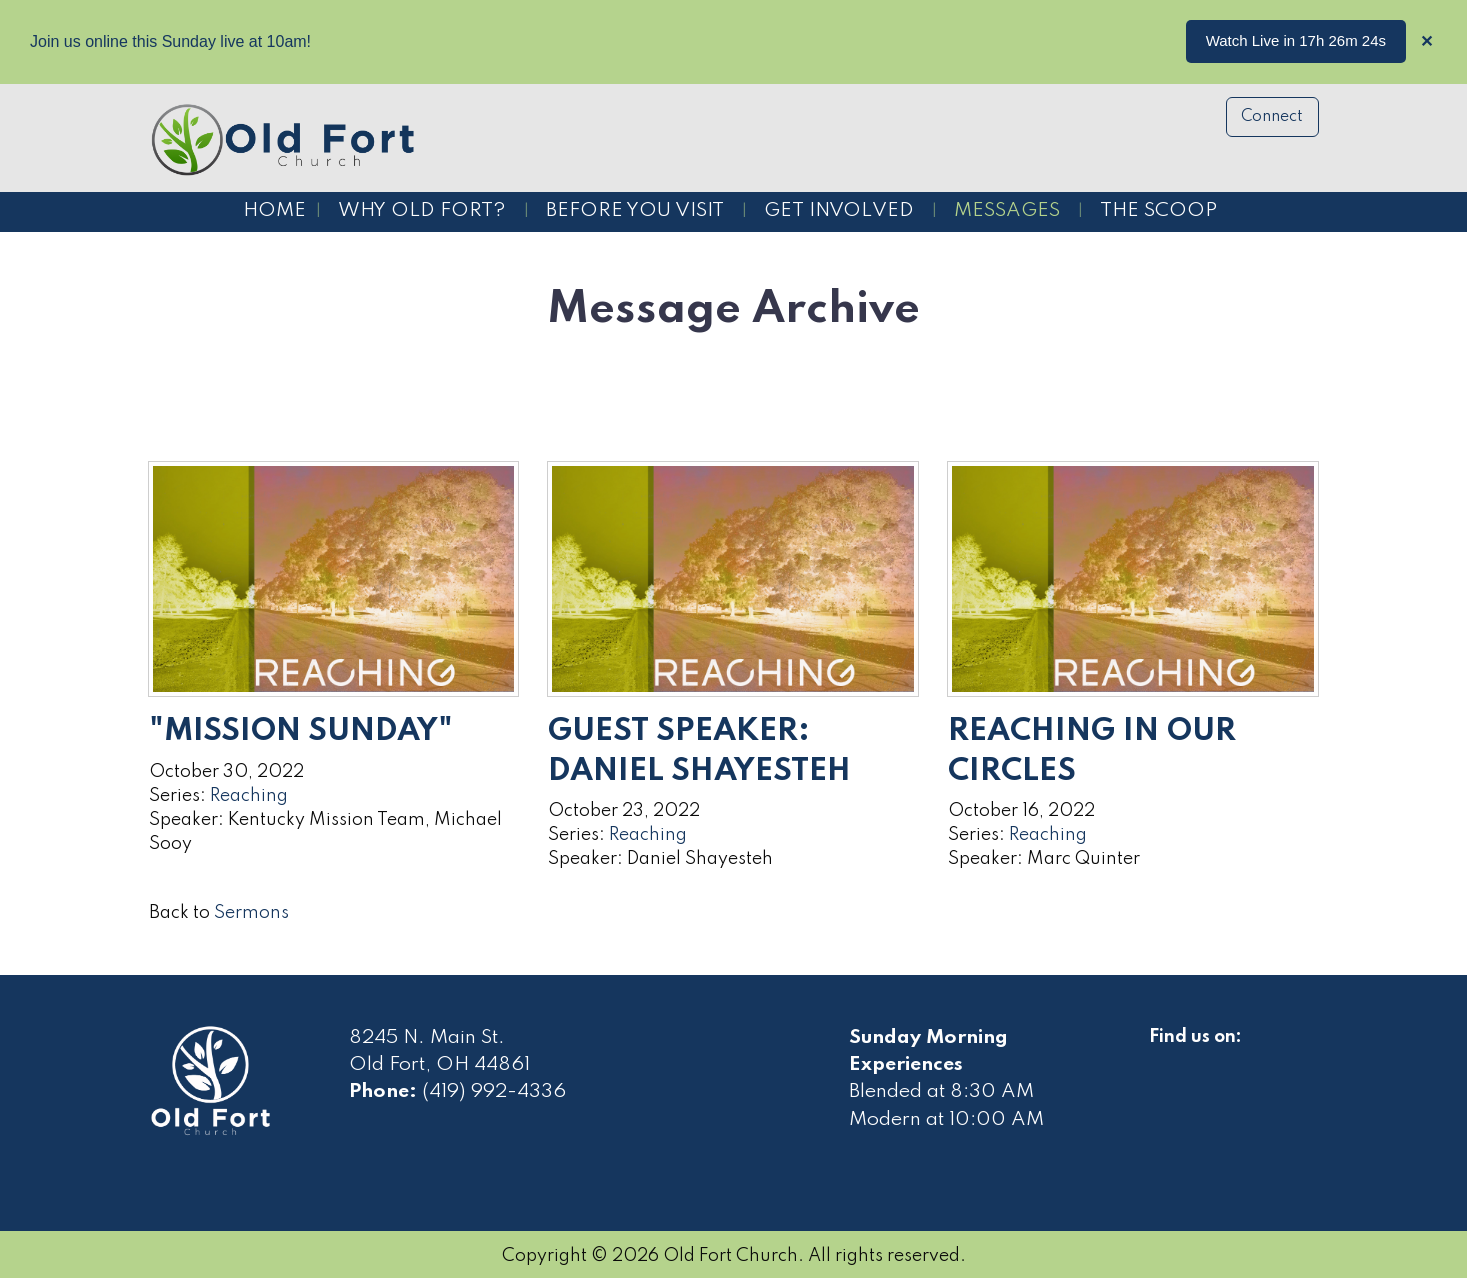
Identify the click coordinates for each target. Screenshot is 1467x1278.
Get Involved (839, 211)
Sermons (251, 913)
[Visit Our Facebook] (1165, 1060)
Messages (1007, 211)
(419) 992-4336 (494, 1092)
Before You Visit (635, 211)
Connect (1272, 117)
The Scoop (1158, 211)
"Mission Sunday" (301, 731)
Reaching (249, 796)
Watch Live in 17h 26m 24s (1296, 40)
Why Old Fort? (422, 211)
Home (274, 211)
